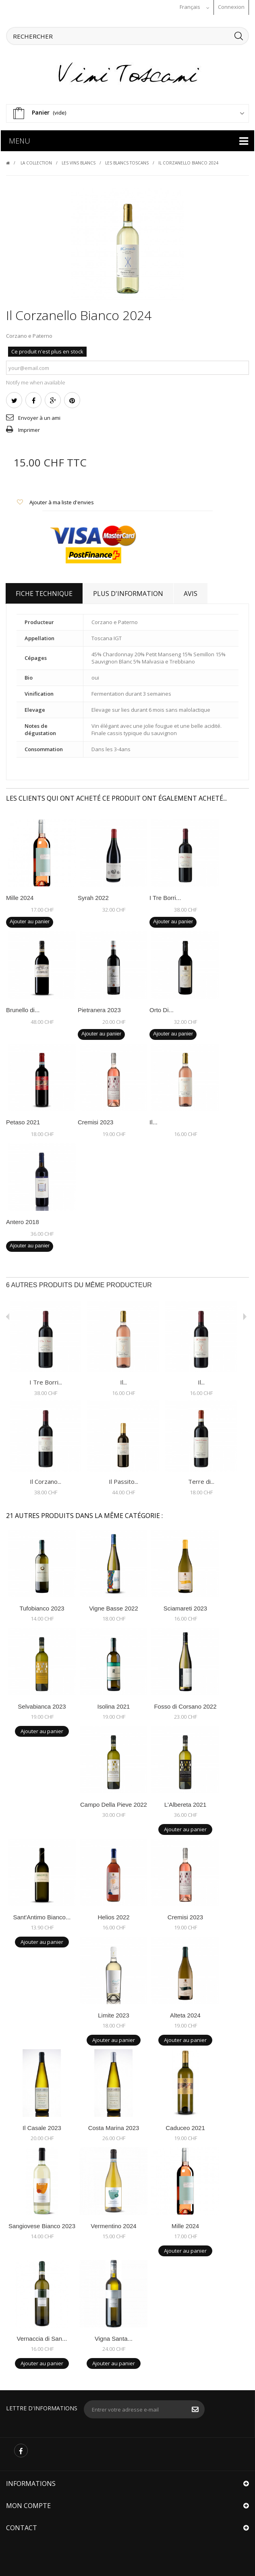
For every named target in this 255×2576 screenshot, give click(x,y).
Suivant (245, 1315)
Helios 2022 (113, 1915)
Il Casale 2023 (42, 2126)
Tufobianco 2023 (41, 1606)
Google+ (53, 399)
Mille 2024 (19, 896)
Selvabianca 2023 (42, 1704)
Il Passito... (123, 1480)
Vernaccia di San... (42, 2337)
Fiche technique (44, 592)
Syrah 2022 (93, 896)
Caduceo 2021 (185, 2126)
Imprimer (29, 428)
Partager (33, 399)
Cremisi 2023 (95, 1120)
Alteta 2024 (185, 2013)
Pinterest (72, 399)
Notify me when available (35, 380)
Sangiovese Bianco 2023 (41, 2224)
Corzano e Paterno (29, 334)
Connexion (231, 6)
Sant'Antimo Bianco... (42, 1915)
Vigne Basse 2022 (113, 1606)
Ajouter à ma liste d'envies (61, 500)
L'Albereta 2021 (185, 1803)
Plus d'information (128, 592)
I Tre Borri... (165, 896)
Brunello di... (22, 1008)
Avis (190, 592)
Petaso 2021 (23, 1120)
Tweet (14, 399)
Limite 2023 (113, 2013)
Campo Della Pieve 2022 (113, 1803)
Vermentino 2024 (113, 2224)
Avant (8, 1315)
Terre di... (201, 1480)
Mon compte (28, 2504)
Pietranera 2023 (99, 1008)
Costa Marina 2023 (113, 2126)
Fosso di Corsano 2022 (185, 1704)
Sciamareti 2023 (185, 1606)
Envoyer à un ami (39, 416)
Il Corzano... (45, 1480)
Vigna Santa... (114, 2337)
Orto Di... (161, 1008)
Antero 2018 (22, 1220)
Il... (153, 1120)
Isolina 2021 (113, 1704)
